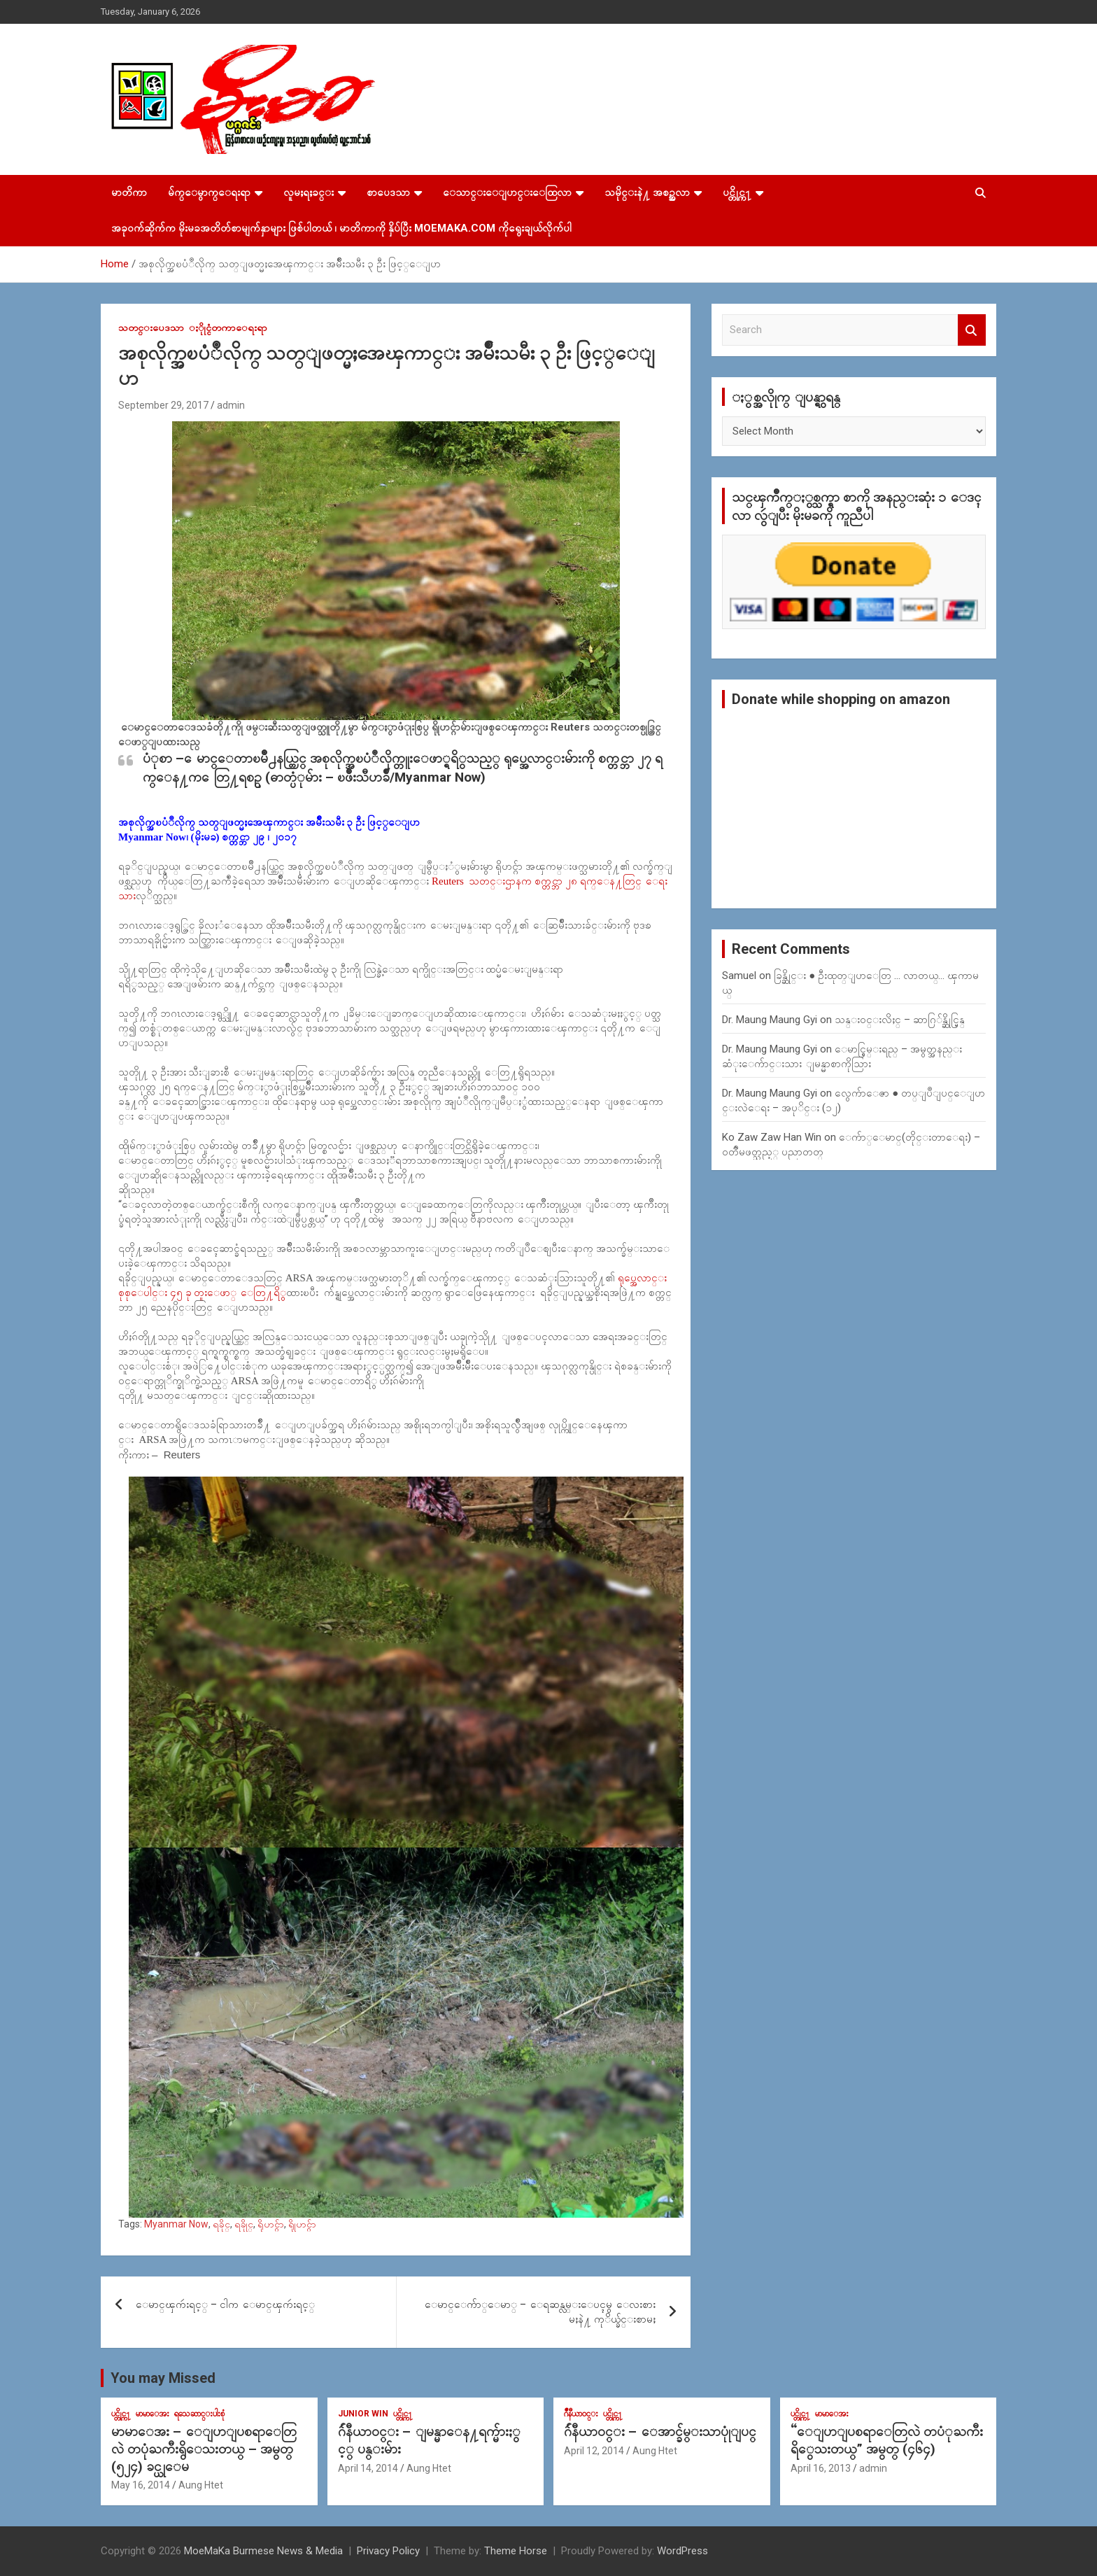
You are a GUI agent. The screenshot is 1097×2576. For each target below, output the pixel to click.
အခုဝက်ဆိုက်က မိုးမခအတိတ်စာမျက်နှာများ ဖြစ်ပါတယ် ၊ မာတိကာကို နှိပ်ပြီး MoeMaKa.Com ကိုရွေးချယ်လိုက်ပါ (341, 228)
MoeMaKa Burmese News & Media (263, 2551)
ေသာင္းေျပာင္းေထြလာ (507, 192)
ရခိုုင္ (243, 2224)
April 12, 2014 (594, 2450)
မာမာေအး (152, 2414)
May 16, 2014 (140, 2485)
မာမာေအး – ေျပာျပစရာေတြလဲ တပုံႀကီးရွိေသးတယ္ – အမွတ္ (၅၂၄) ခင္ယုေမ (204, 2448)
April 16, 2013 (821, 2468)
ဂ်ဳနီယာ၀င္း (581, 2414)
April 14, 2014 (368, 2468)
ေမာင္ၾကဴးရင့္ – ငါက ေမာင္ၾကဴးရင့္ (225, 2304)
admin (231, 405)
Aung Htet (200, 2485)
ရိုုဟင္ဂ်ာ (302, 2224)
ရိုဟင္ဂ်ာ (270, 2224)
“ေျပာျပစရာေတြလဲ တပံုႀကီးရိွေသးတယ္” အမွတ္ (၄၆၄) (887, 2440)
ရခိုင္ (221, 2224)
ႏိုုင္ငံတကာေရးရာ (228, 327)
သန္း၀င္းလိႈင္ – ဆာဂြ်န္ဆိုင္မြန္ (900, 1019)
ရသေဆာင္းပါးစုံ (199, 2414)
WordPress (682, 2551)
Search (972, 330)
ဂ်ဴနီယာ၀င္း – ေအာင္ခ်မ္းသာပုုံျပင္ (660, 2431)
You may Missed (163, 2378)
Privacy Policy (388, 2551)
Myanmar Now (176, 2224)
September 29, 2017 (163, 405)
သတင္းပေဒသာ (151, 327)
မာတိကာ (129, 192)
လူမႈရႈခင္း (308, 192)
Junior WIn (363, 2414)
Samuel (739, 975)
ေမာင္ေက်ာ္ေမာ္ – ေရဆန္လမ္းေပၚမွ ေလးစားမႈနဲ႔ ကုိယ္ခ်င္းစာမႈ (540, 2311)
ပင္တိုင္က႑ (737, 192)
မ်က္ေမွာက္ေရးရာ (209, 192)
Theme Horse (515, 2551)
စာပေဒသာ (388, 192)
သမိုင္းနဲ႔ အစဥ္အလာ (647, 192)
